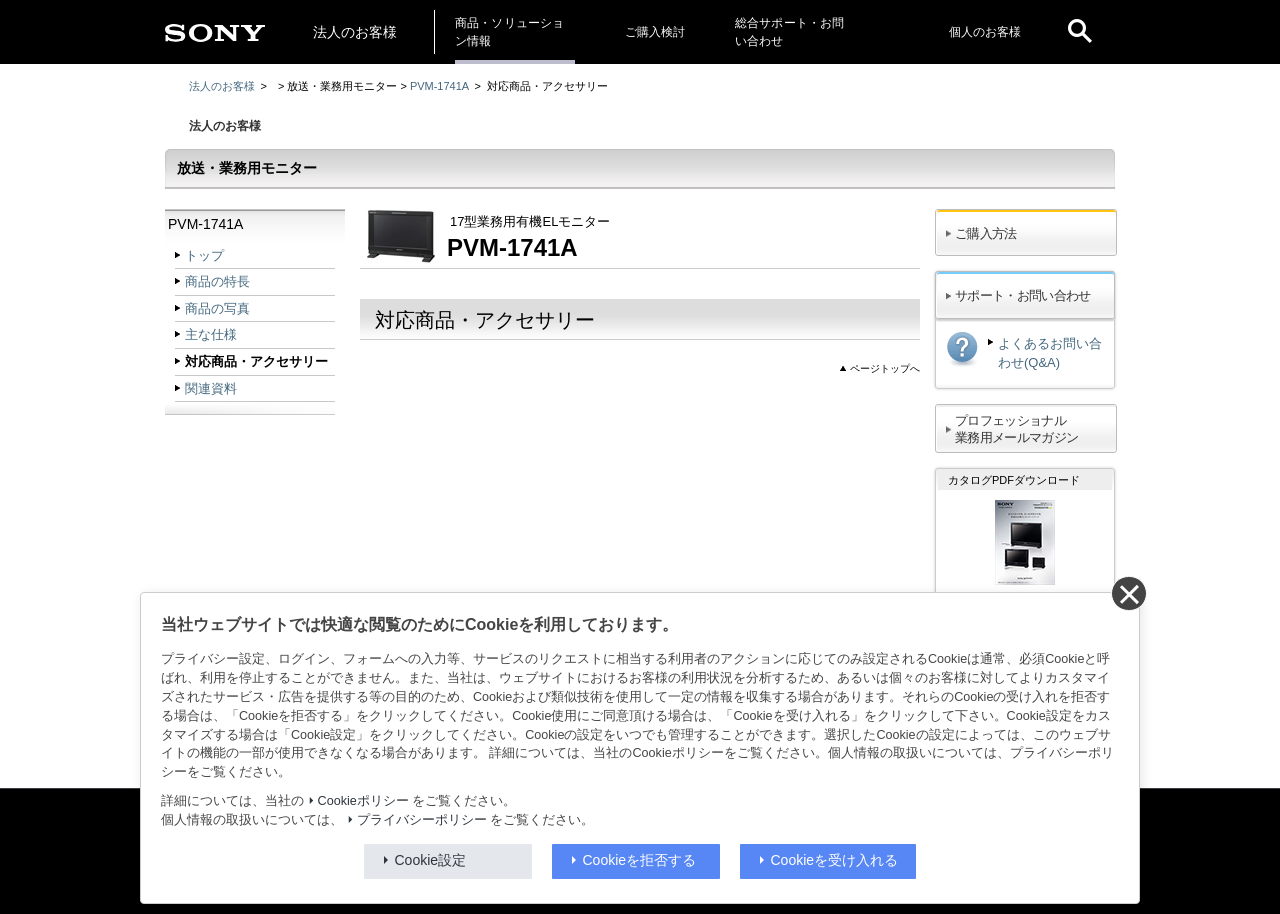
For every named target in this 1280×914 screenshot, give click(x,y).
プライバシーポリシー (422, 820)
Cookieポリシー (363, 801)
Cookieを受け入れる (835, 860)
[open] (1080, 32)
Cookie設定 (431, 860)
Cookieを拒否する (640, 860)
